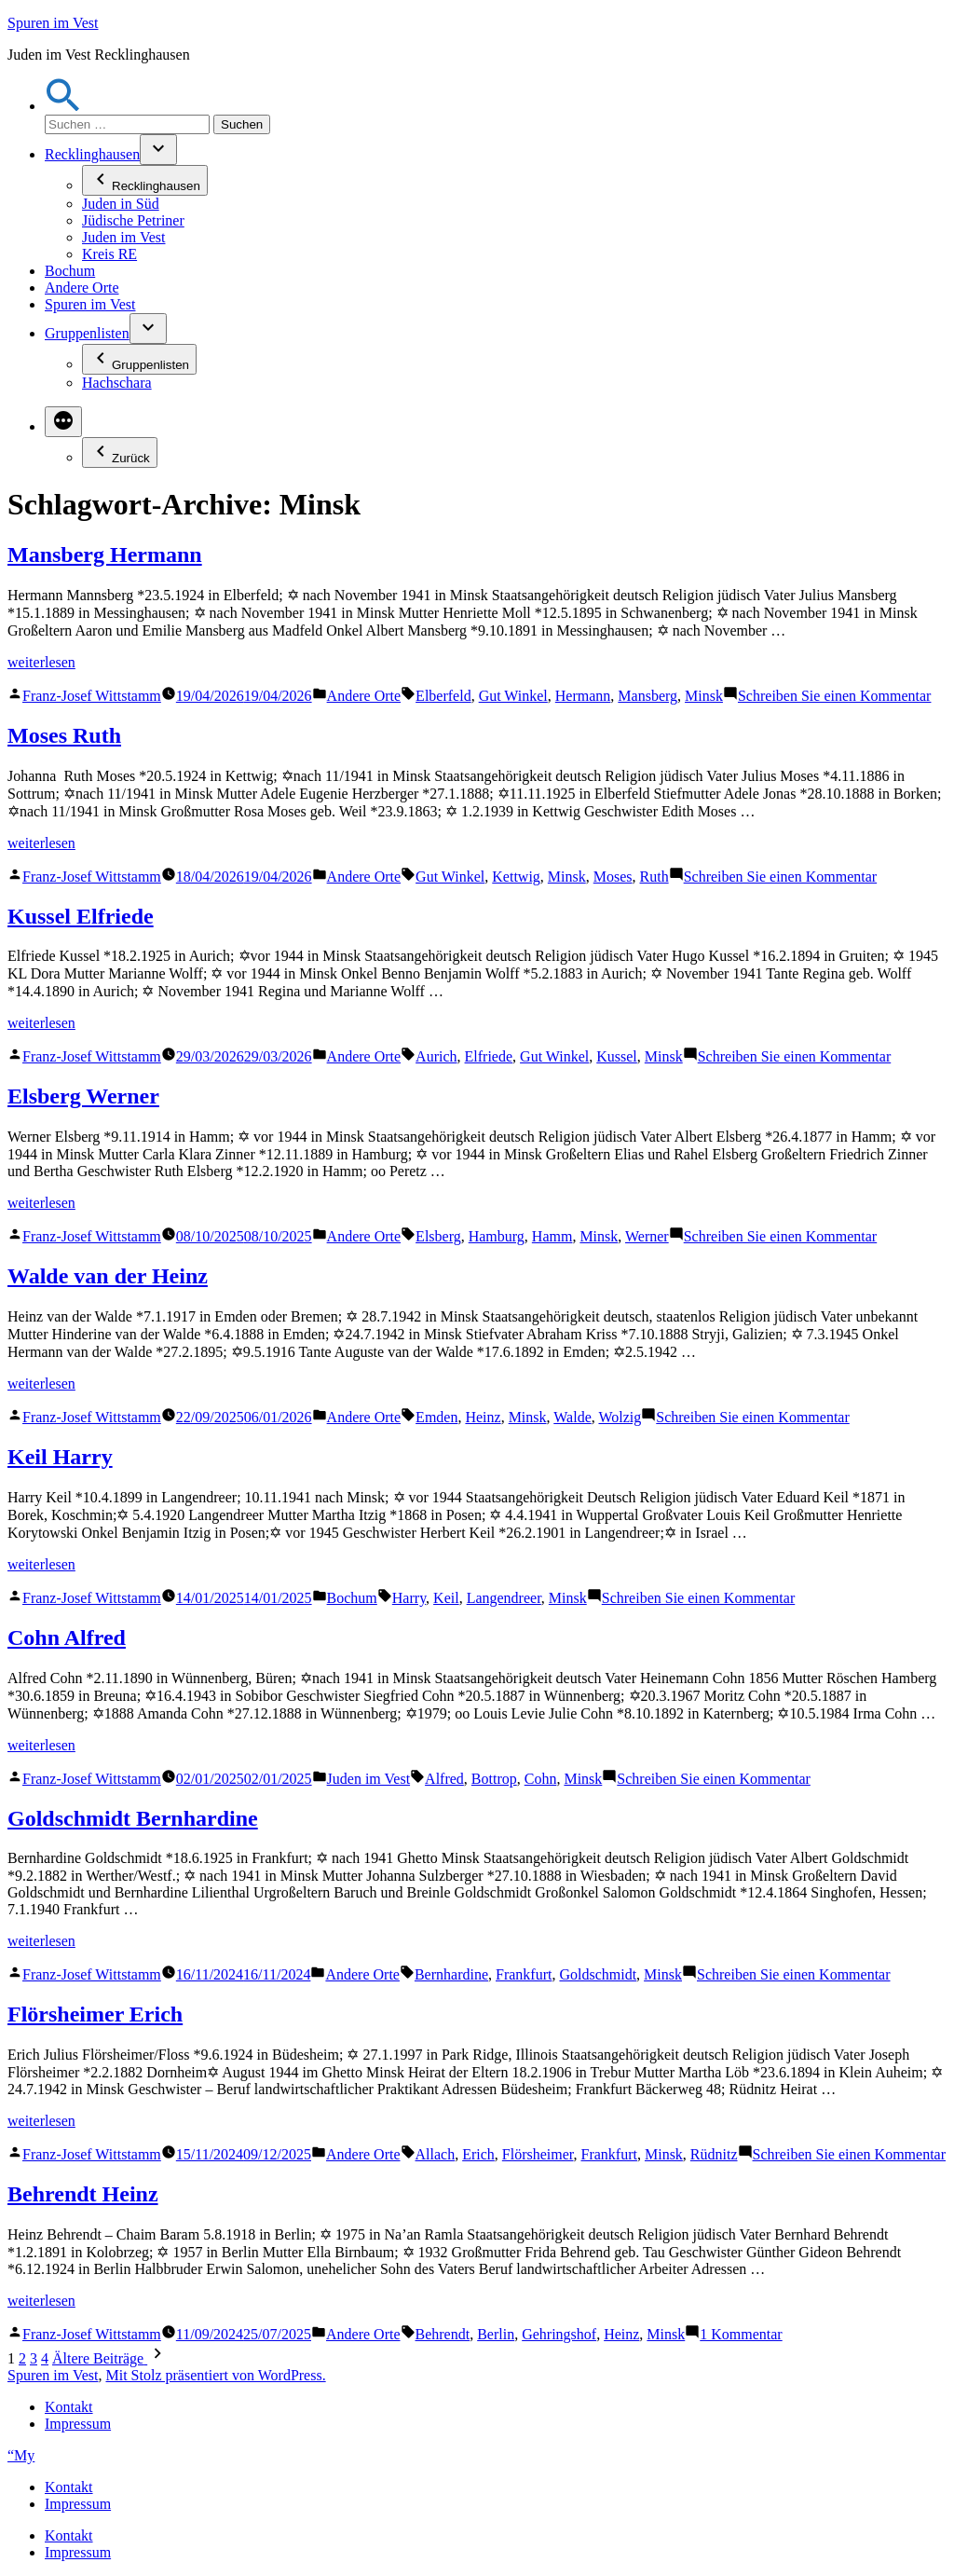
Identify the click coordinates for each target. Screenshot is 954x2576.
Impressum (78, 2424)
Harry (409, 1598)
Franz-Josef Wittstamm (91, 696)
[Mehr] (63, 421)
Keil (446, 1598)
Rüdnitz (714, 2154)
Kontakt (69, 2407)
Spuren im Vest (52, 23)
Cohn (541, 1779)
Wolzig (619, 1417)
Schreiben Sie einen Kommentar (835, 696)
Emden (436, 1417)
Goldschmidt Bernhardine (132, 1818)
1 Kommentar (741, 2334)
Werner (647, 1236)
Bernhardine (451, 1974)
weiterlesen (41, 662)
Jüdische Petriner (133, 220)
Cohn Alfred (66, 1637)
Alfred (444, 1779)
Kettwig (516, 876)
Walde (572, 1417)
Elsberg (438, 1236)
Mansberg (647, 696)
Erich (478, 2154)
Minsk (704, 696)
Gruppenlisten (87, 333)
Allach (436, 2154)
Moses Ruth (64, 735)
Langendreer (504, 1598)
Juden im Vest (123, 237)
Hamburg (497, 1236)
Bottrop (494, 1779)
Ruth (654, 876)
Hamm (552, 1236)
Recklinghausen (92, 154)
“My (20, 2455)
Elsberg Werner (83, 1096)
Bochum (70, 271)
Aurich (436, 1056)
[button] (63, 106)
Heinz (482, 1417)
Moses (613, 876)
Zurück (119, 452)
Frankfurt (524, 1974)
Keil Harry (60, 1457)
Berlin (495, 2334)
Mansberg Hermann (104, 554)
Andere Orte (82, 287)
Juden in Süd (120, 204)
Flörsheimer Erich (95, 2014)
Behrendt (443, 2334)
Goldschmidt (597, 1974)
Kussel (616, 1056)
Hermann (583, 696)
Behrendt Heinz (82, 2194)
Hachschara (117, 383)
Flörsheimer (538, 2154)
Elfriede (489, 1056)
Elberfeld (443, 696)
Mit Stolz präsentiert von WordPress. (215, 2375)
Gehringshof (559, 2334)
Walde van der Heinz (107, 1276)
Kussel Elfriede (80, 916)
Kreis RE (109, 254)
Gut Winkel (513, 696)
